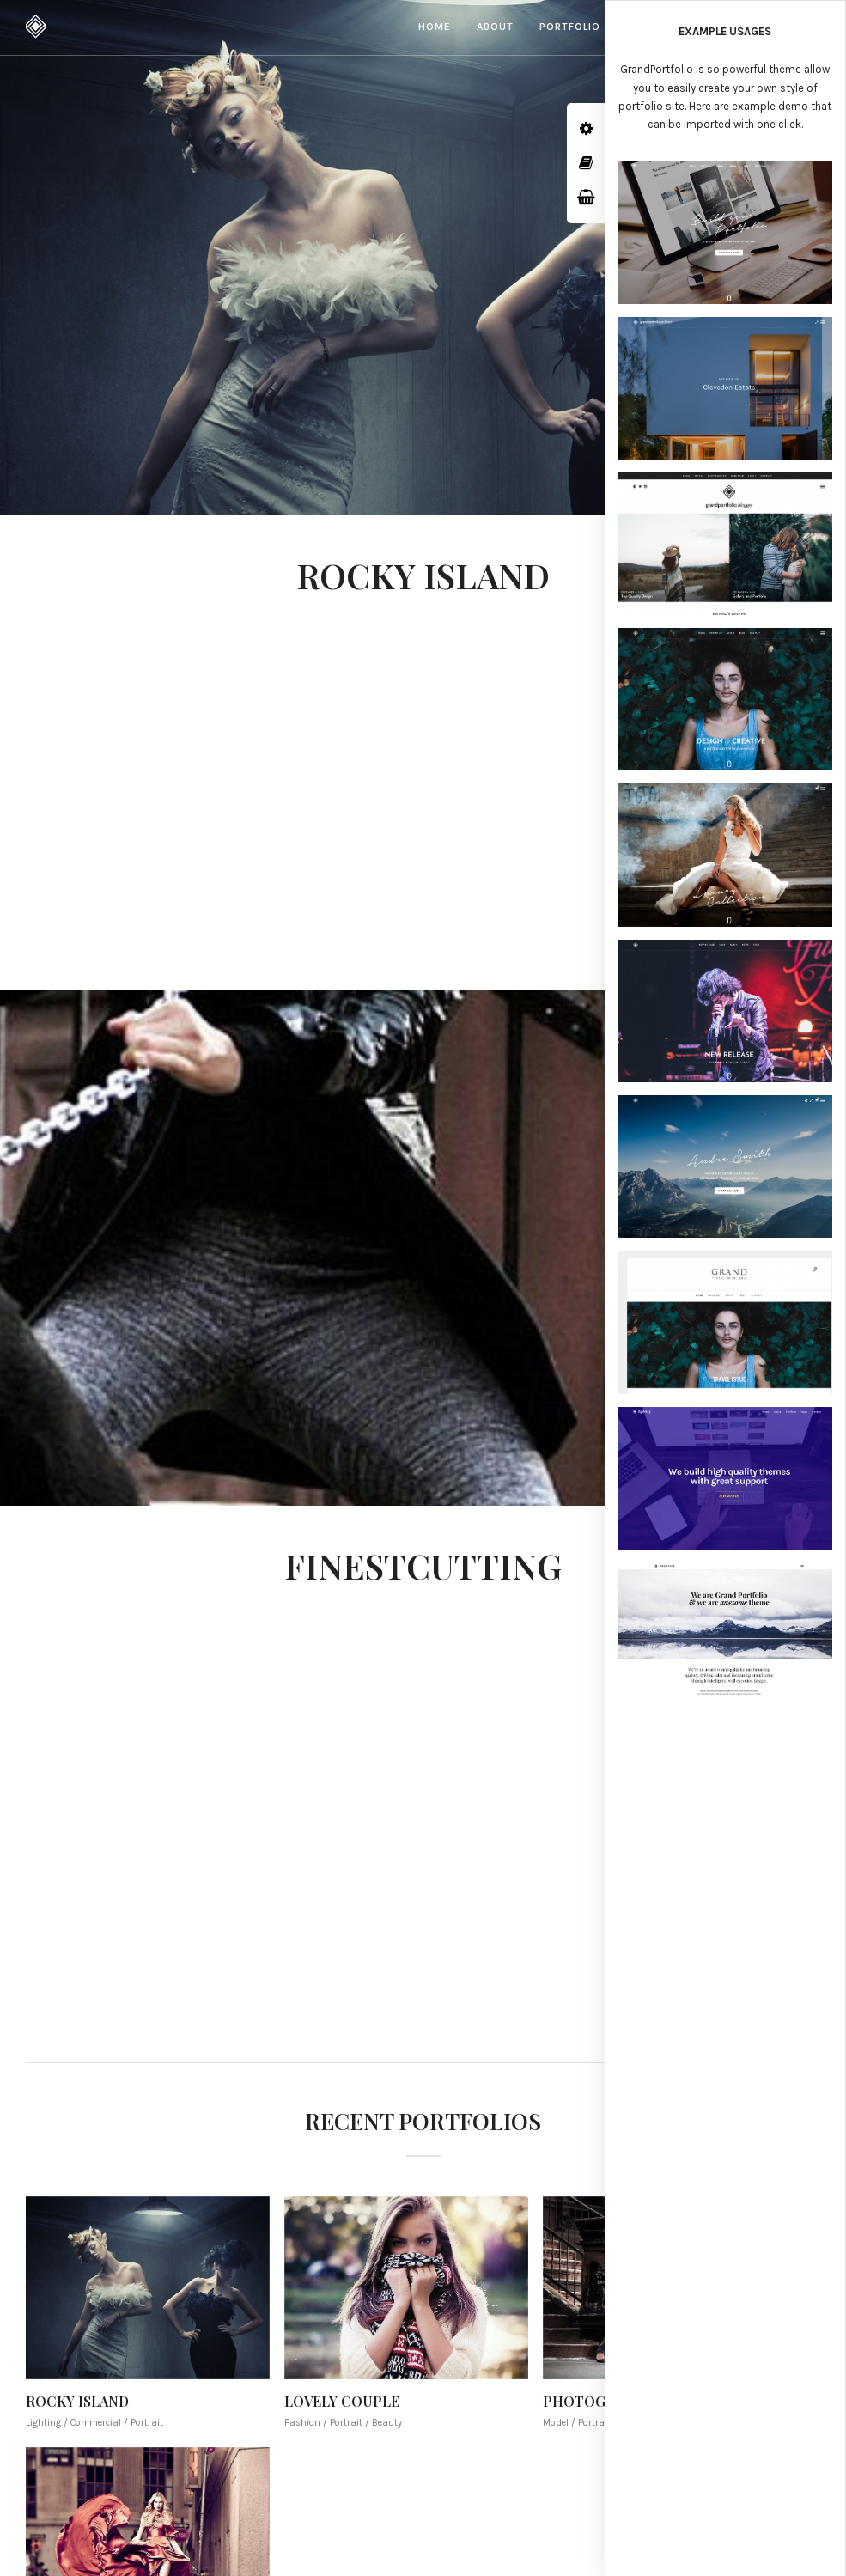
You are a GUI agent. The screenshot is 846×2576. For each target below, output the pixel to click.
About (495, 27)
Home (434, 27)
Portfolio (569, 27)
